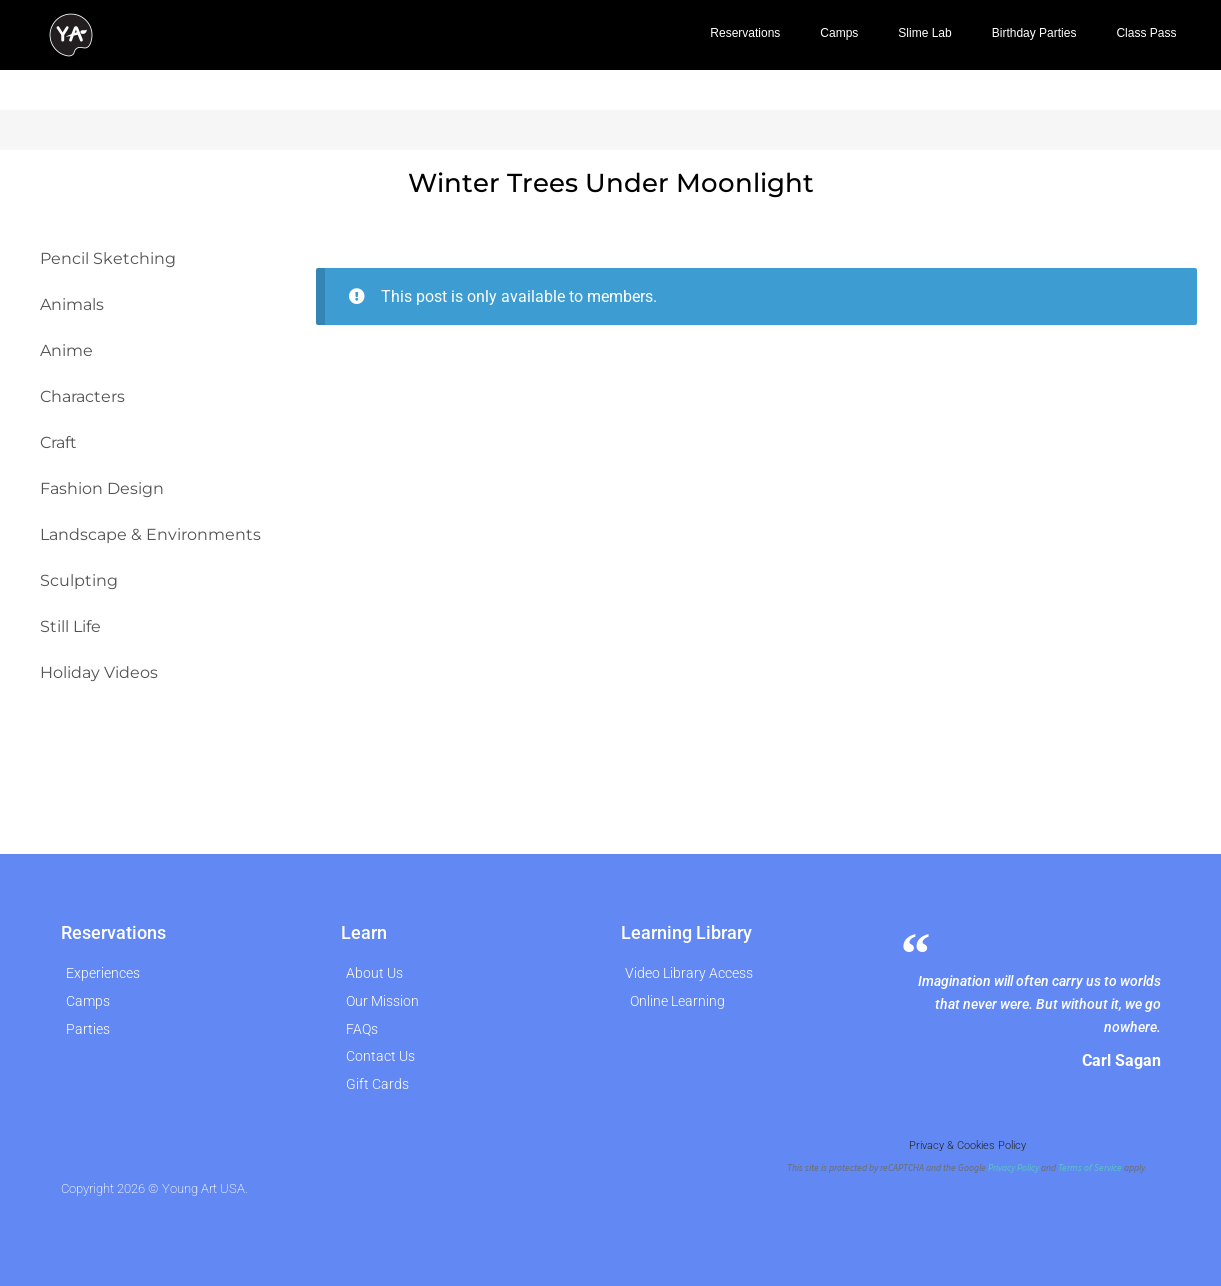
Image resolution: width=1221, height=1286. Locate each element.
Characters (82, 396)
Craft (58, 442)
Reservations (745, 33)
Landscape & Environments (150, 534)
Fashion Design (102, 488)
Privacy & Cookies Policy (967, 1145)
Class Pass (1146, 33)
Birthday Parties (1034, 33)
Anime (66, 350)
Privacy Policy (1013, 1168)
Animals (72, 304)
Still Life (70, 626)
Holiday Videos (99, 672)
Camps (839, 33)
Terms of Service (1090, 1168)
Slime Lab (924, 33)
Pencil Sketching (108, 258)
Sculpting (79, 580)
